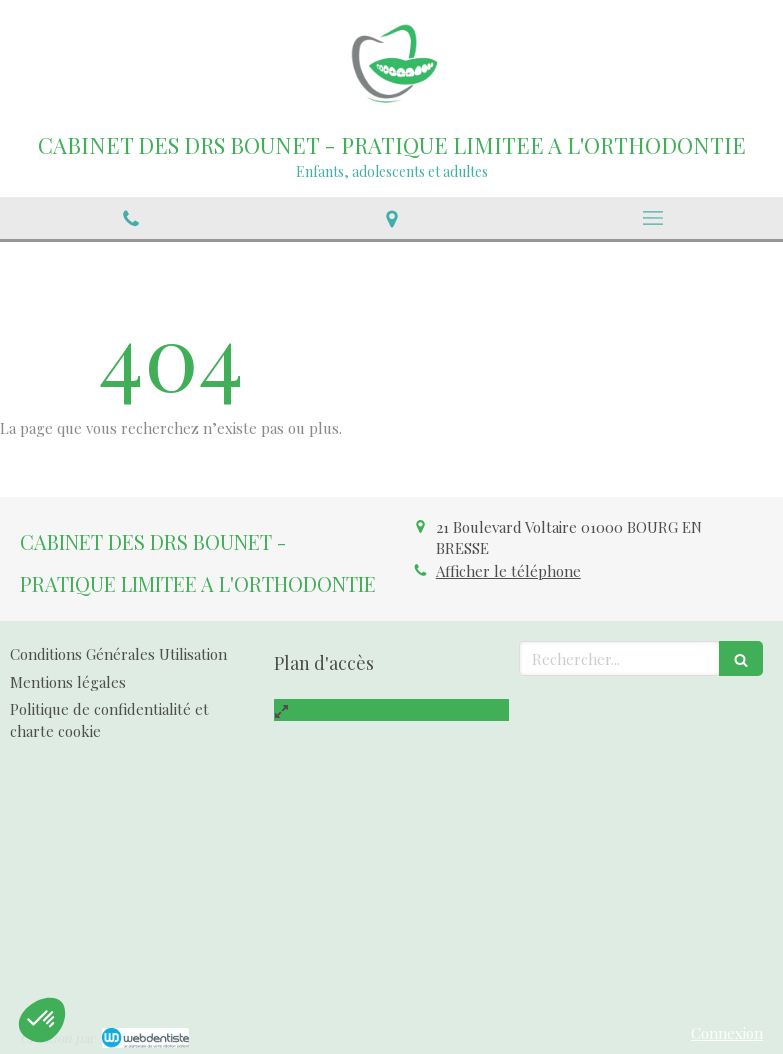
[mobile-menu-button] (652, 218)
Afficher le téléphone (508, 571)
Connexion (727, 1033)
